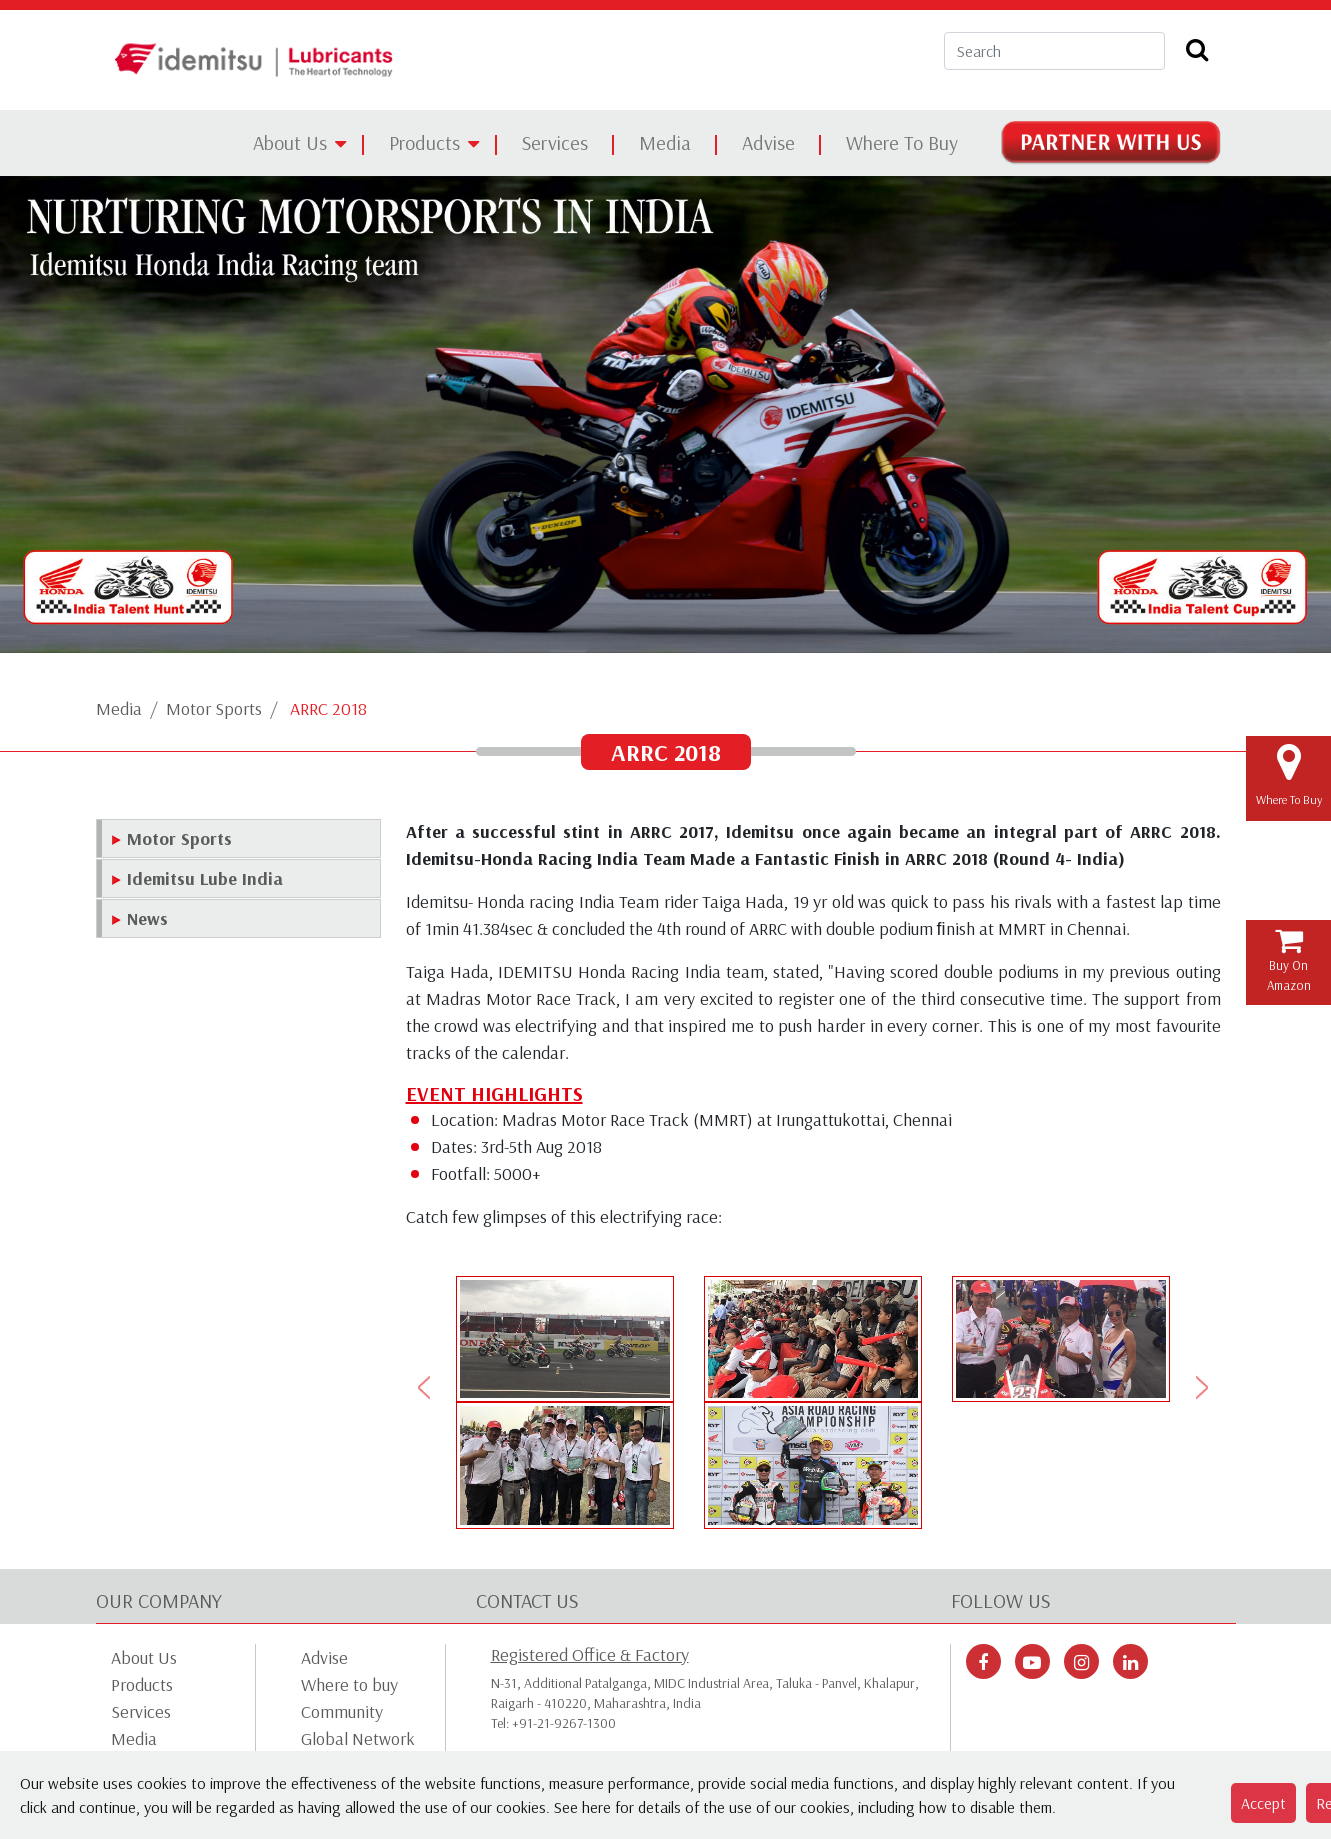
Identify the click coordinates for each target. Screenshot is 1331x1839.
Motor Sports (214, 708)
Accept (1263, 1803)
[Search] (1054, 51)
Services (555, 142)
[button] (425, 1387)
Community (342, 1711)
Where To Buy (902, 142)
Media (665, 142)
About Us (290, 142)
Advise (768, 142)
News (147, 918)
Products (424, 142)
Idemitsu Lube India (205, 878)
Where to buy (349, 1684)
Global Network (358, 1738)
